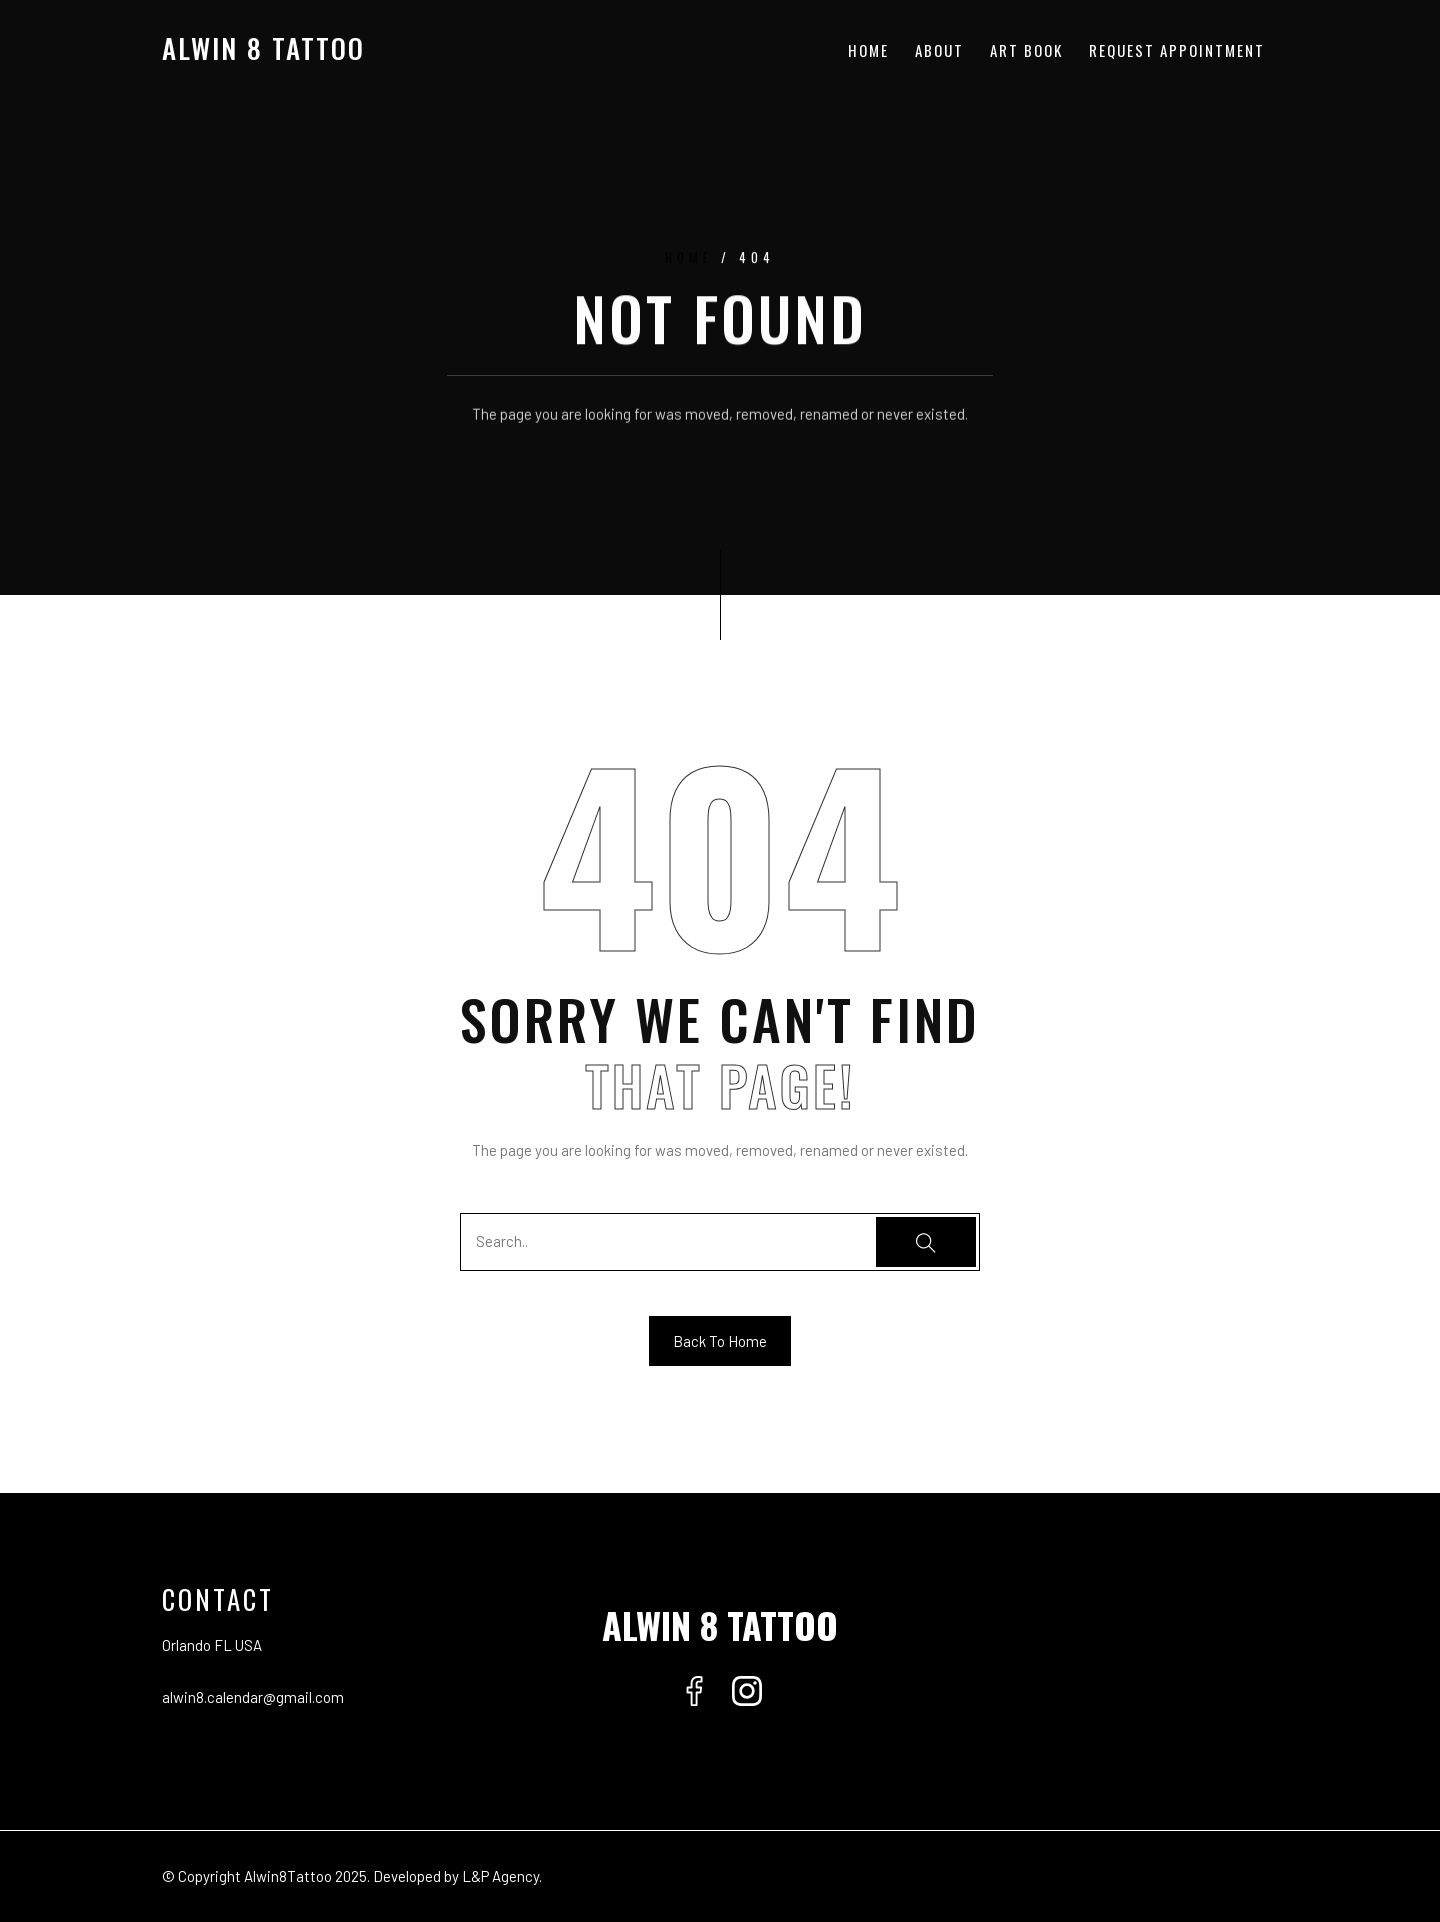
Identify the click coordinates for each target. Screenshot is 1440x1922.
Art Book (1026, 50)
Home (868, 50)
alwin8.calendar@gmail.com (253, 1697)
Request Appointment (1177, 50)
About (939, 50)
